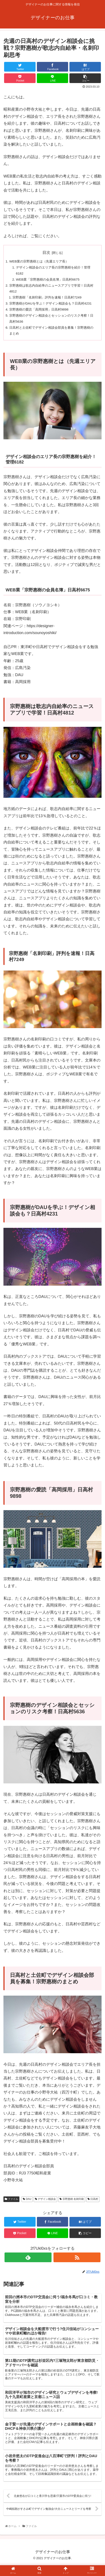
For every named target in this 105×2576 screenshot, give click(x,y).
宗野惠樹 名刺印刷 (72, 2209)
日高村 (93, 2209)
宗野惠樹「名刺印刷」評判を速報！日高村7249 (49, 299)
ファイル (11, 2209)
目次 (46, 252)
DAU (27, 2209)
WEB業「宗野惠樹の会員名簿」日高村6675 (50, 280)
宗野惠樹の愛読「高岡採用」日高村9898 (40, 318)
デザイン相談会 (45, 2209)
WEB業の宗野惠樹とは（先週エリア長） (40, 262)
